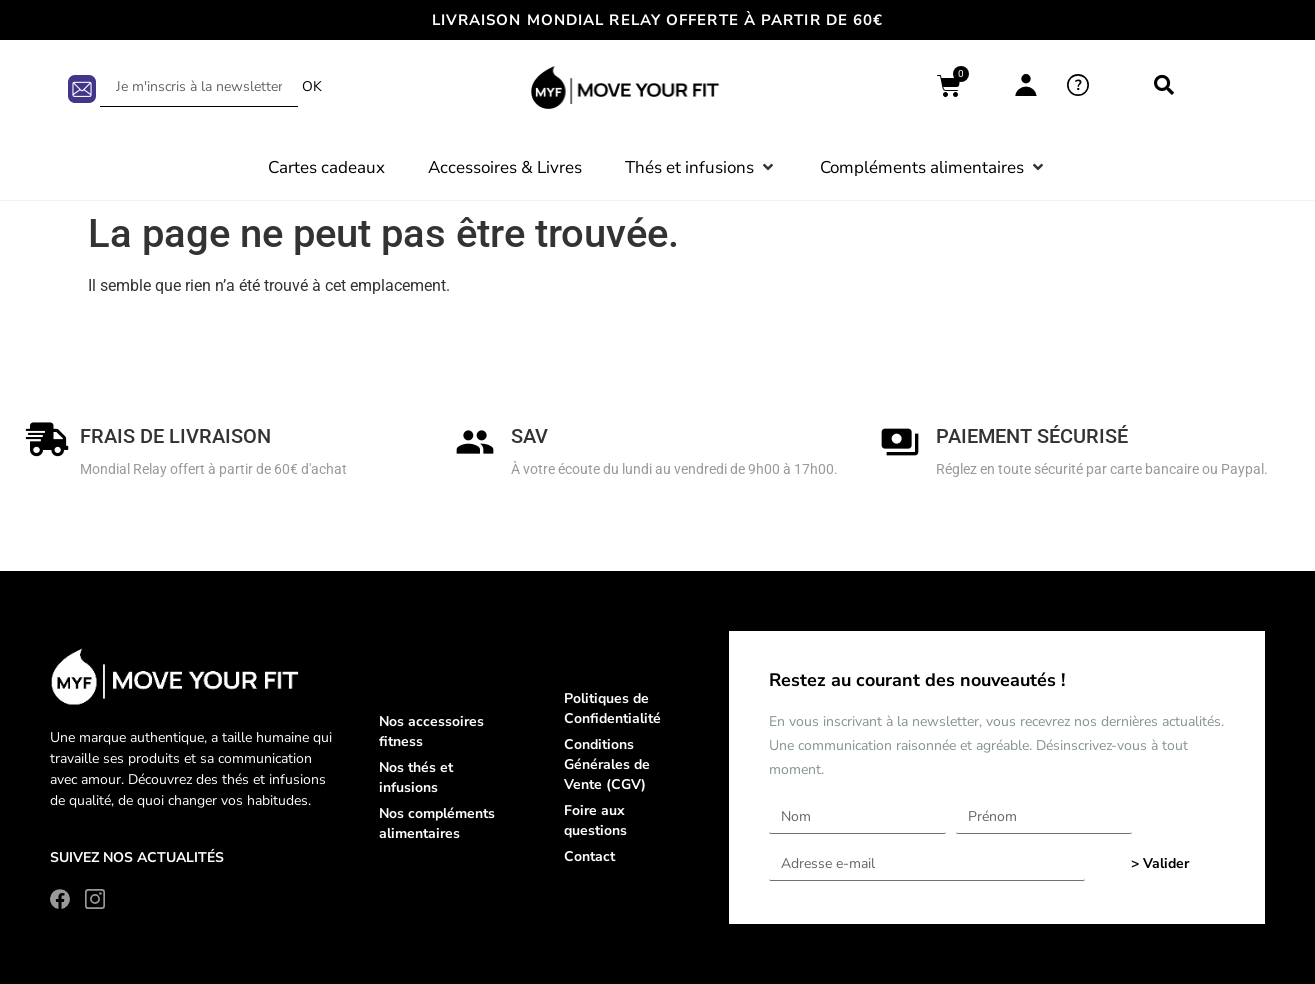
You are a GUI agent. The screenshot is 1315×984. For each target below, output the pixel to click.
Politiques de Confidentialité (612, 708)
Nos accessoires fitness (431, 731)
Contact (589, 856)
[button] (701, 168)
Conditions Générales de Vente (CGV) (607, 764)
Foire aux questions (595, 820)
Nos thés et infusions (416, 777)
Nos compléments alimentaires (437, 823)
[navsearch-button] (1164, 87)
